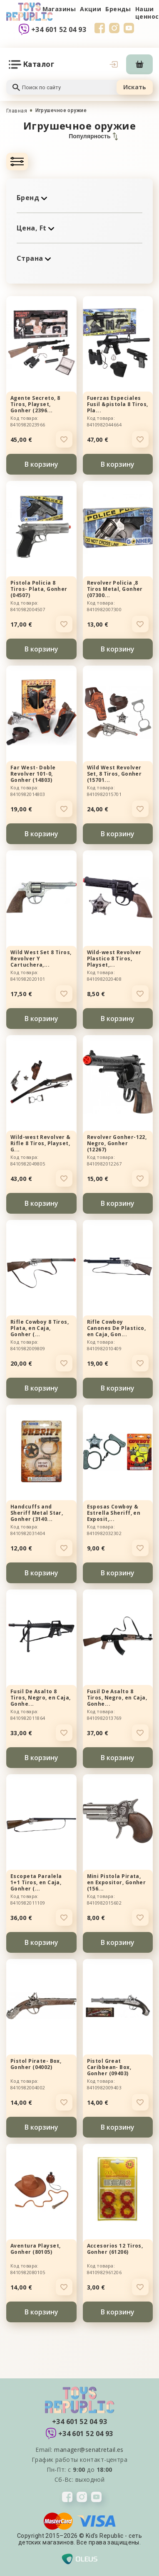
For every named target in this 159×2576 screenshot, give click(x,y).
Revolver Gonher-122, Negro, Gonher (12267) (117, 1143)
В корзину (41, 464)
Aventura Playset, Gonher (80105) (35, 2248)
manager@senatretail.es (89, 2450)
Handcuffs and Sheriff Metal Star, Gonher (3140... (36, 1513)
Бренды (118, 9)
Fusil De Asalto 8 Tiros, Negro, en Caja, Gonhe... (40, 1697)
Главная (16, 111)
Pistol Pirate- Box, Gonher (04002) (35, 2064)
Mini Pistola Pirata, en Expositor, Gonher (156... (116, 1882)
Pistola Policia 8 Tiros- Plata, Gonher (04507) (38, 589)
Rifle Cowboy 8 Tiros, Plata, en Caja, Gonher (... (39, 1328)
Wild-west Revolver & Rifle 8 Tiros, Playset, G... (40, 1143)
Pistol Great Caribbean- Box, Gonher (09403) (109, 2067)
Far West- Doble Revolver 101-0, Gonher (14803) (33, 774)
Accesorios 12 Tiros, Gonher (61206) (115, 2248)
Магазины (59, 9)
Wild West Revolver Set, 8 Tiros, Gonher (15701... (114, 774)
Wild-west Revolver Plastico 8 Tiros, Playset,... (114, 958)
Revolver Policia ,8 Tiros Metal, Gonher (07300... (115, 589)
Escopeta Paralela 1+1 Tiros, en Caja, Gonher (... (36, 1882)
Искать (134, 87)
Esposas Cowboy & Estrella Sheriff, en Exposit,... (114, 1513)
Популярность (93, 136)
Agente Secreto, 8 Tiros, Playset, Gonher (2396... (35, 404)
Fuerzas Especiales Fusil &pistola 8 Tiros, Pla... (117, 404)
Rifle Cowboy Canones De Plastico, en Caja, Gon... (116, 1328)
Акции (90, 9)
